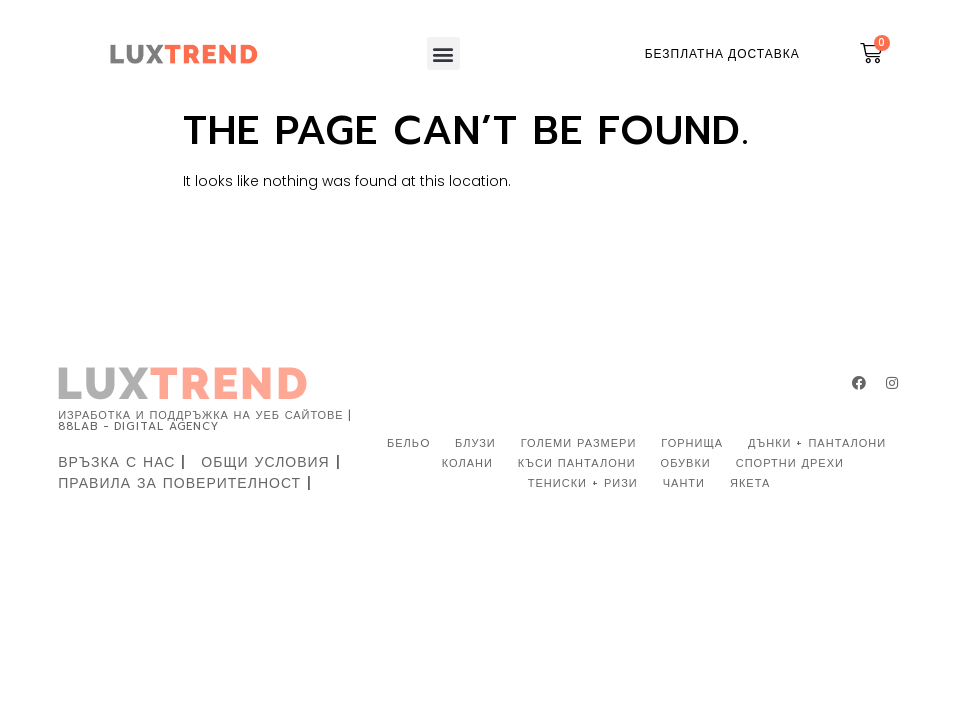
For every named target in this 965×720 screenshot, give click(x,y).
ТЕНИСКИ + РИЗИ (583, 483)
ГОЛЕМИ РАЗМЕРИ (579, 443)
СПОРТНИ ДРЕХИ (790, 463)
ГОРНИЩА (692, 443)
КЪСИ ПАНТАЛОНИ (577, 463)
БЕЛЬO (408, 443)
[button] (443, 53)
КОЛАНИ (467, 463)
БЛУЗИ (475, 443)
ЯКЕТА (750, 483)
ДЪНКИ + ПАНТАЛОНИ (817, 443)
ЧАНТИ (684, 483)
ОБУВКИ (686, 463)
